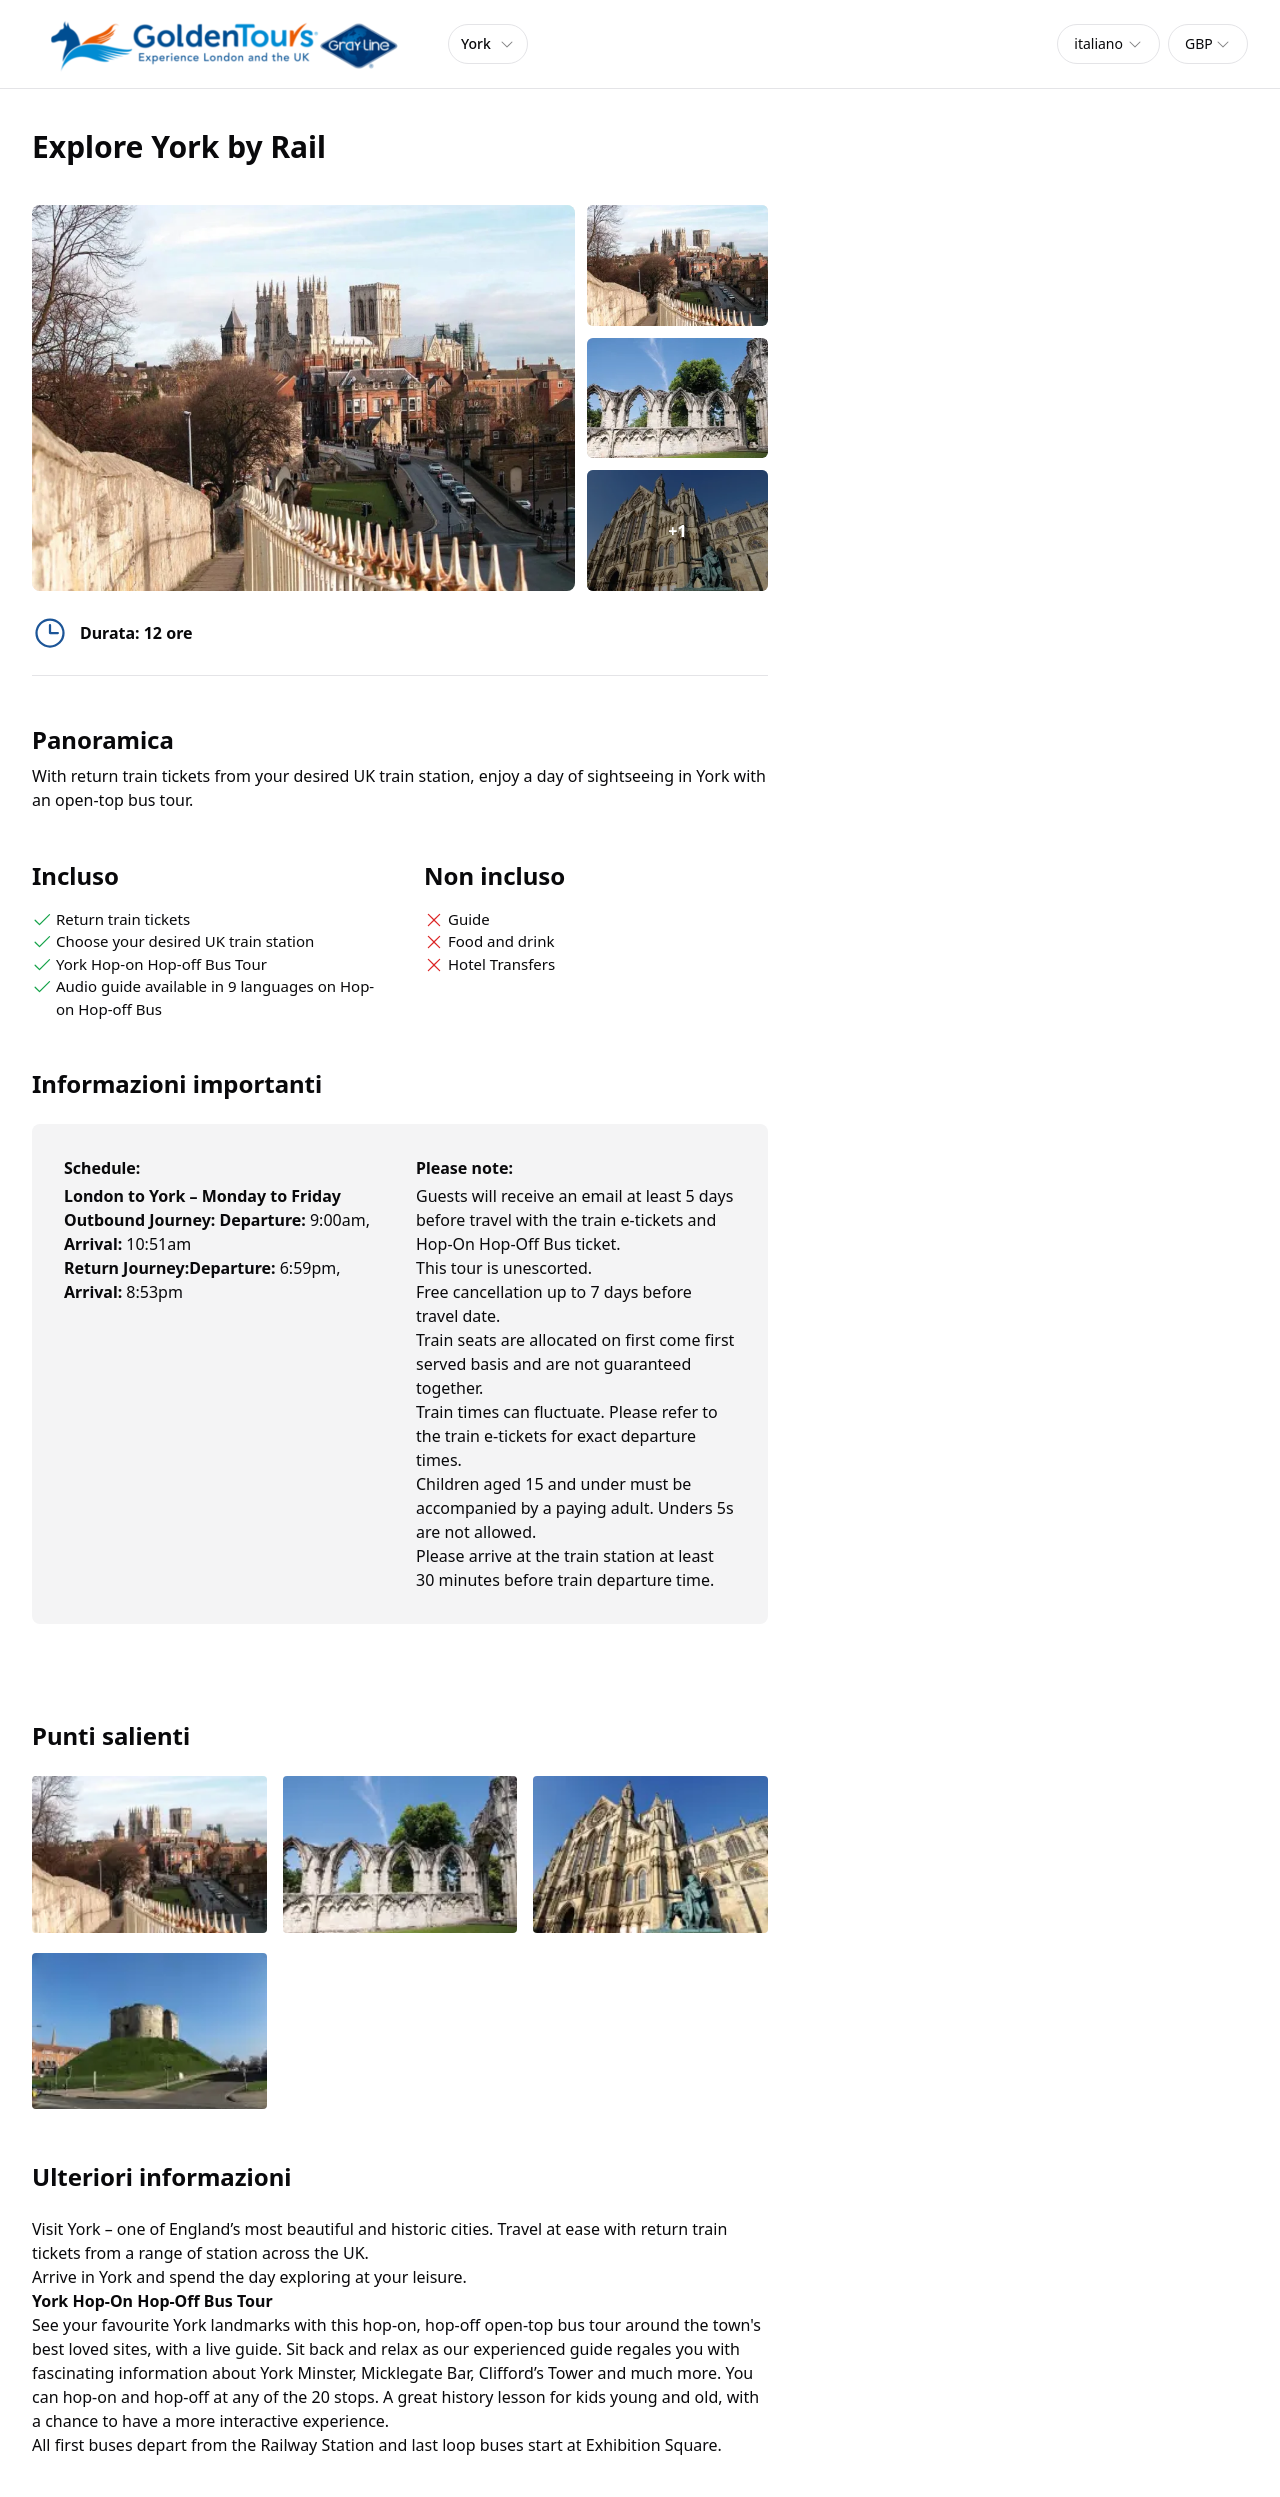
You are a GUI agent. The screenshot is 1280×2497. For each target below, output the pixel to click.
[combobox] (1108, 44)
